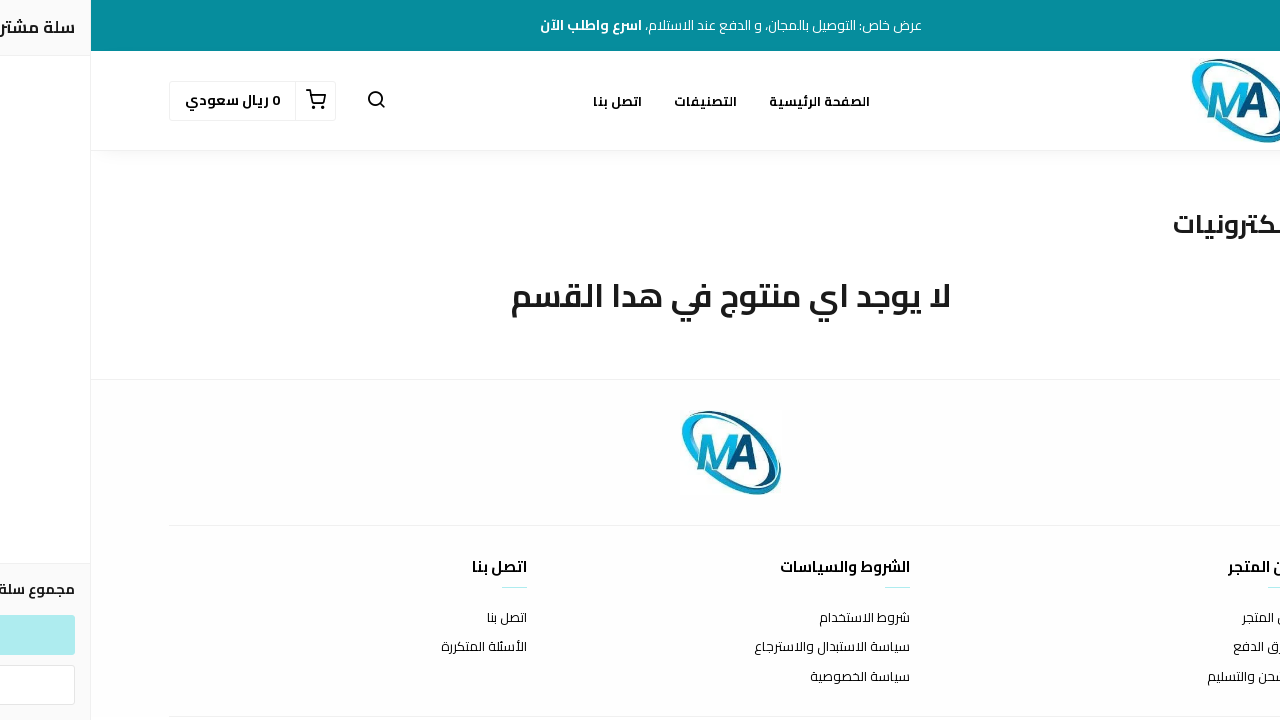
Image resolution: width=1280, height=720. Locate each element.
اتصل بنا (526, 101)
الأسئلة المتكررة (393, 647)
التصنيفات (614, 101)
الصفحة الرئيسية (728, 101)
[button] (285, 101)
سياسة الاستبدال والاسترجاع (741, 647)
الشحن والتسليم (1159, 677)
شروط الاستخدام (773, 618)
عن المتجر (1176, 618)
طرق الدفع (1172, 647)
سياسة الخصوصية (769, 677)
